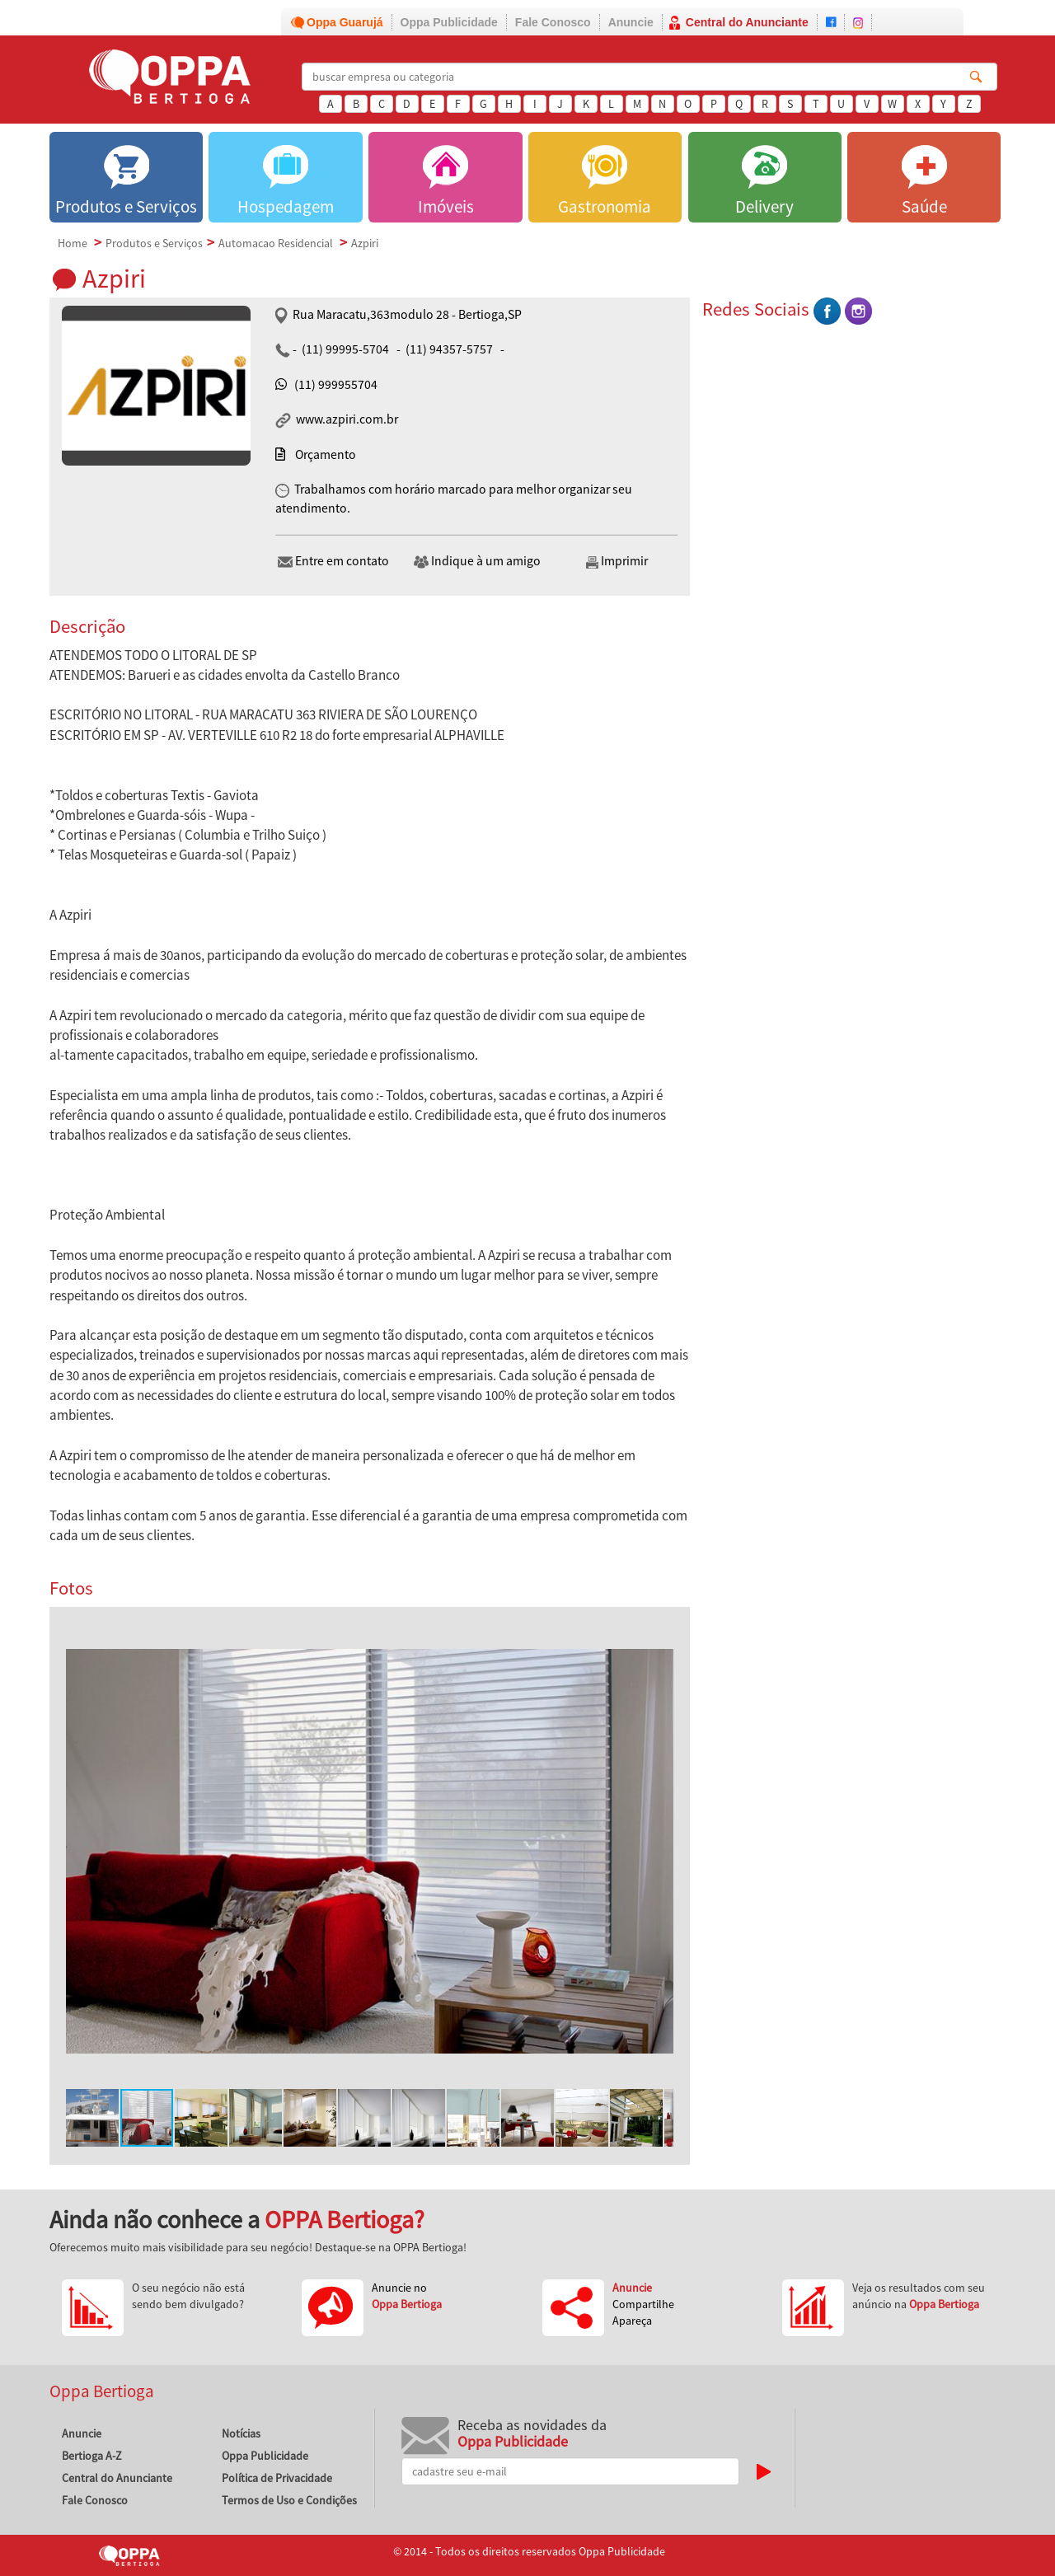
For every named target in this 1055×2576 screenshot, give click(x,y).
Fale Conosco (553, 22)
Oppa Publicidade (449, 22)
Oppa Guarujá (345, 22)
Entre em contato (333, 561)
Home (72, 243)
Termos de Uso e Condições (289, 2500)
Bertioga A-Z (92, 2455)
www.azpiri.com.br (345, 419)
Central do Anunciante (747, 22)
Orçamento (325, 454)
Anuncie (631, 22)
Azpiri (364, 243)
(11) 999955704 (335, 384)
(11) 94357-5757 (449, 349)
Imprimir (616, 561)
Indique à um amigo (477, 561)
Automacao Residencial (275, 243)
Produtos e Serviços (154, 243)
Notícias (241, 2433)
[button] (658, 1638)
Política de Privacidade (277, 2478)
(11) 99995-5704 (345, 349)
